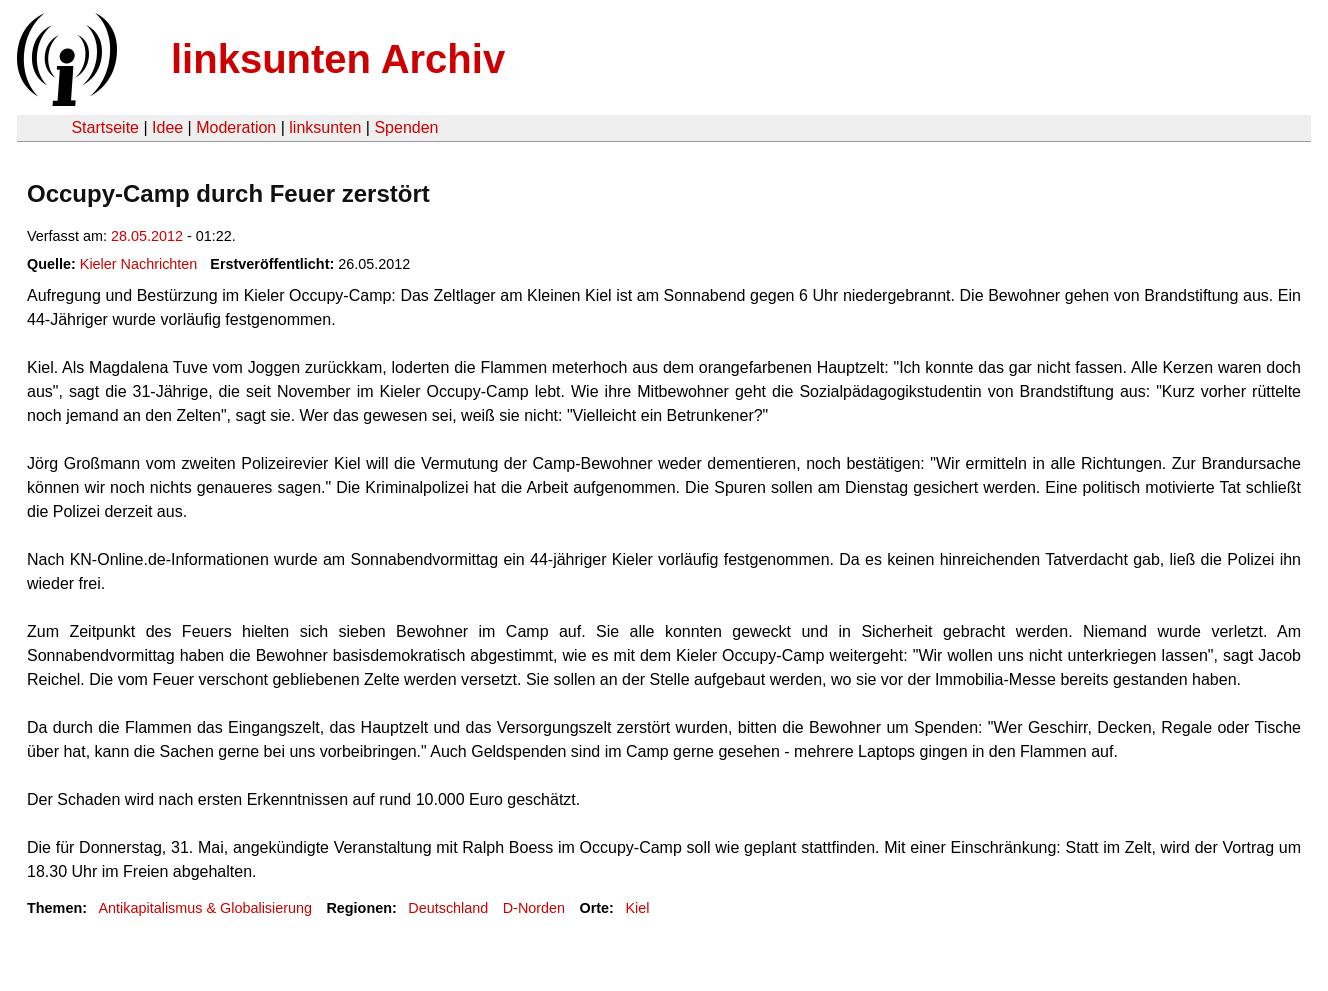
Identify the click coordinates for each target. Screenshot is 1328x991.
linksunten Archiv (338, 59)
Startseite (105, 127)
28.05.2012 (147, 236)
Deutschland (448, 908)
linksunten (325, 127)
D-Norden (534, 908)
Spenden (406, 127)
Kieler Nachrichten (139, 264)
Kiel (637, 908)
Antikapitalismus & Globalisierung (205, 908)
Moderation (236, 127)
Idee (167, 127)
